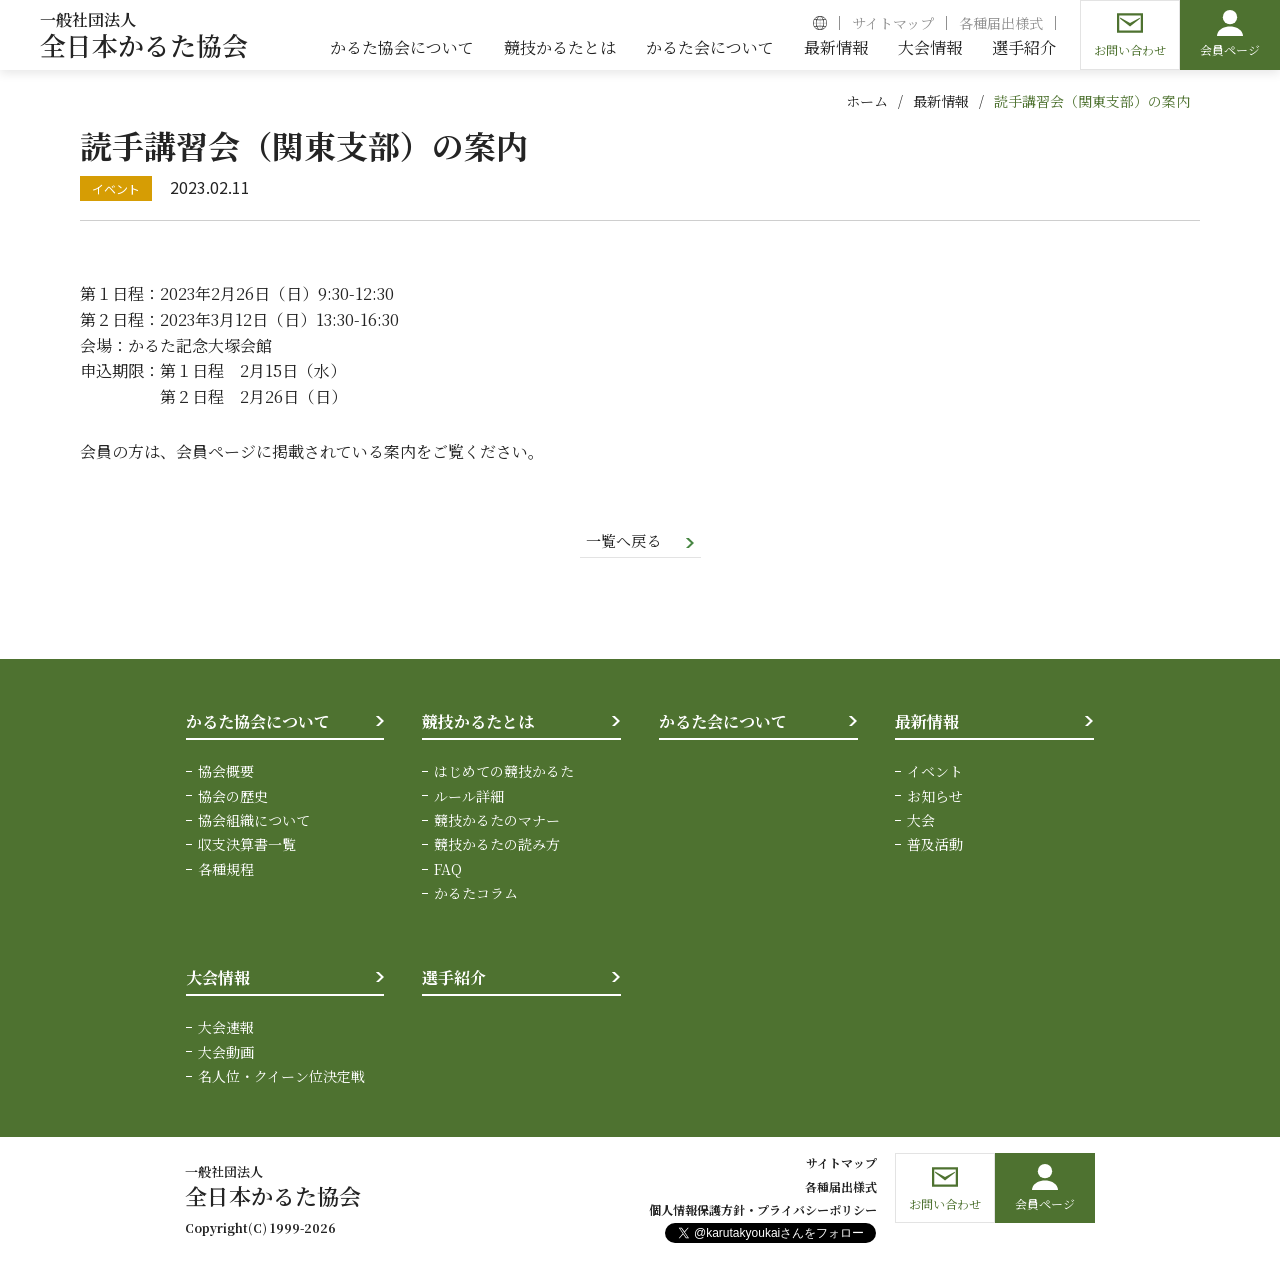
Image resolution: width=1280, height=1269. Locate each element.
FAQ (448, 870)
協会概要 (226, 773)
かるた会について (723, 722)
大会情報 (218, 978)
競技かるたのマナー (497, 822)
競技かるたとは (478, 722)
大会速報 (226, 1029)
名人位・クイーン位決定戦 (281, 1077)
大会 (921, 822)
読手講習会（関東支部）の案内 (1092, 101)
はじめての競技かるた (504, 773)
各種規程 (226, 870)
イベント (935, 773)
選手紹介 (454, 978)
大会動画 (226, 1053)
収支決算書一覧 (247, 846)
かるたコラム (476, 895)
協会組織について (254, 822)
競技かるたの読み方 (497, 846)
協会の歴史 (233, 797)
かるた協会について (258, 722)
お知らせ (935, 797)
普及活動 (935, 846)
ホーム (867, 101)
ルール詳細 (469, 797)
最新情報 (941, 101)
